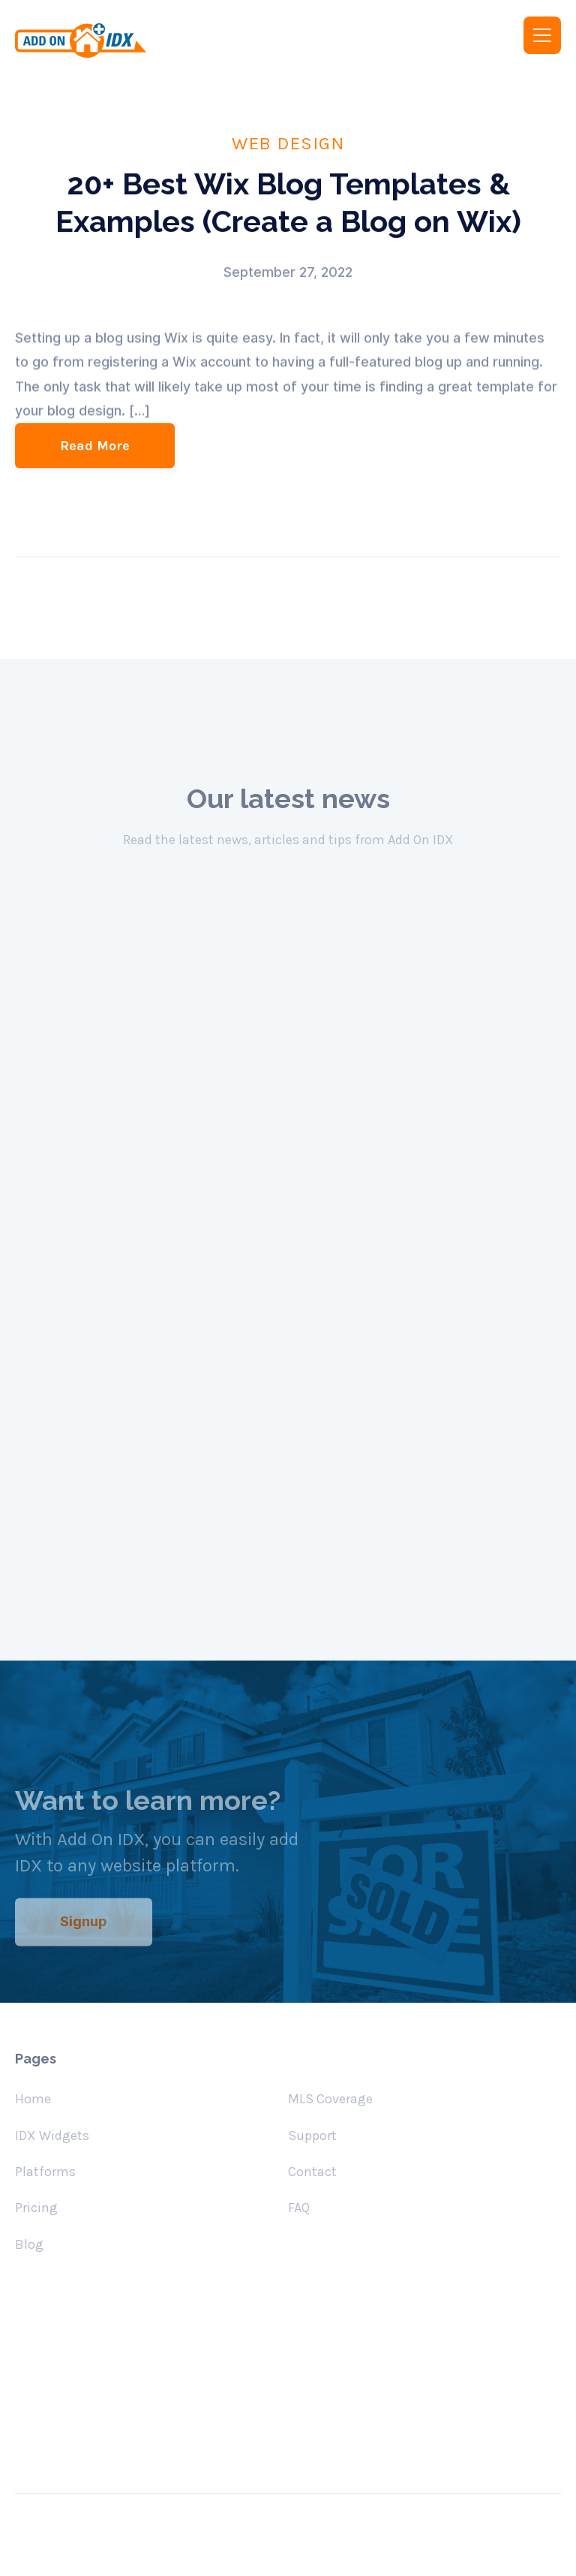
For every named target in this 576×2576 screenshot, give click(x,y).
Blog (29, 2244)
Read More (95, 445)
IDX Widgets (52, 2135)
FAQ (299, 2207)
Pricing (36, 2207)
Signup (83, 1934)
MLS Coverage (330, 2099)
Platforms (45, 2171)
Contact (312, 2171)
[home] (141, 40)
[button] (542, 35)
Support (312, 2135)
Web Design (288, 142)
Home (33, 2099)
